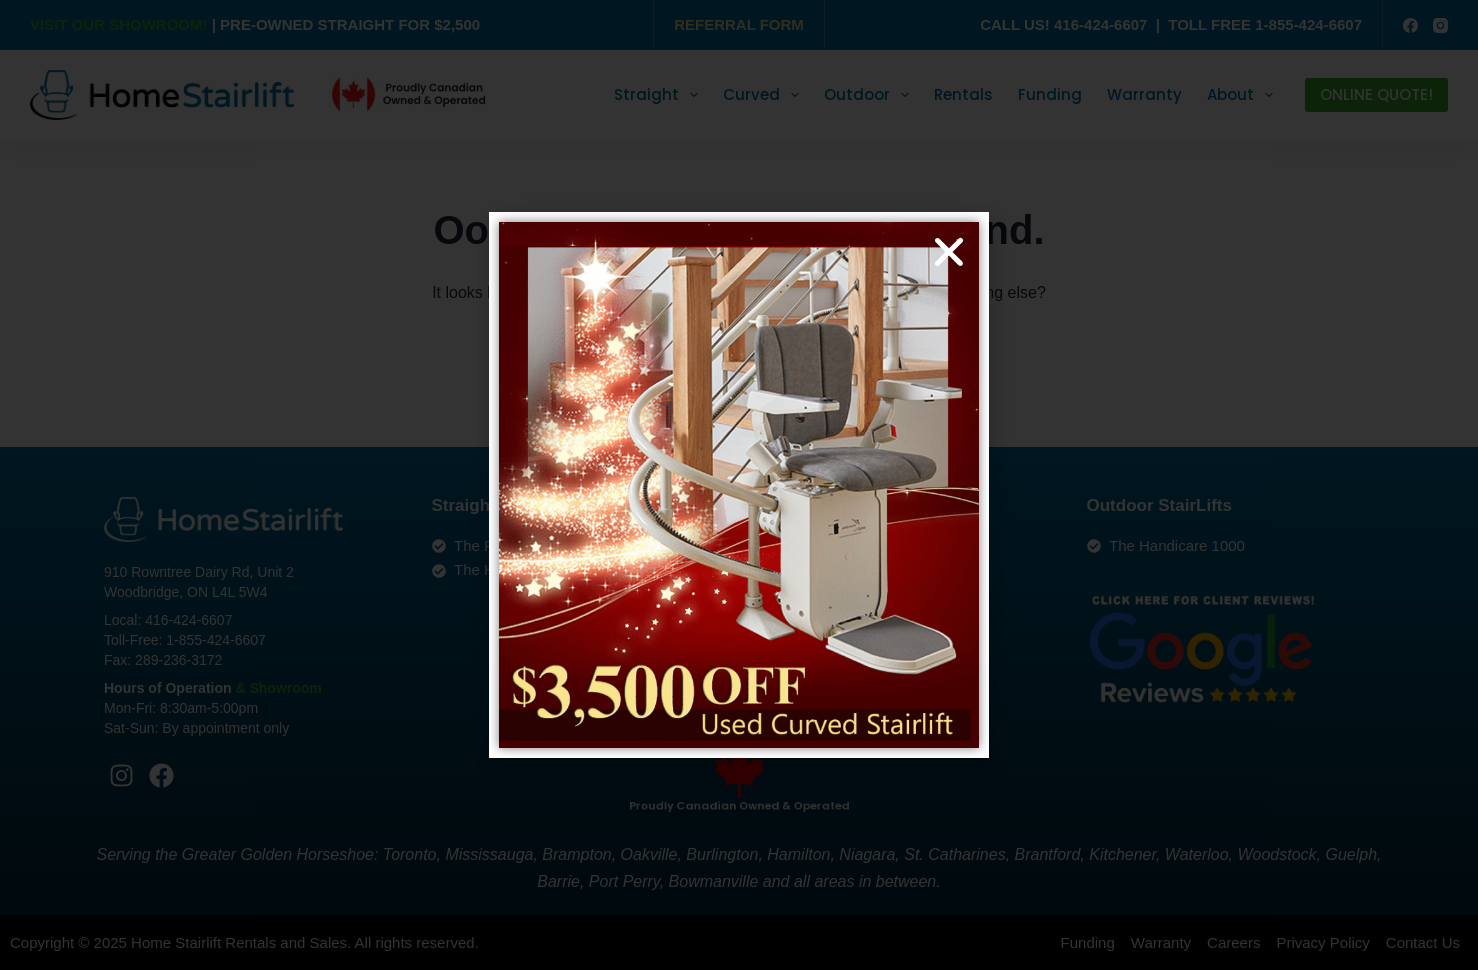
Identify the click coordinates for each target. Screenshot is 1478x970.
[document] (739, 485)
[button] (949, 252)
